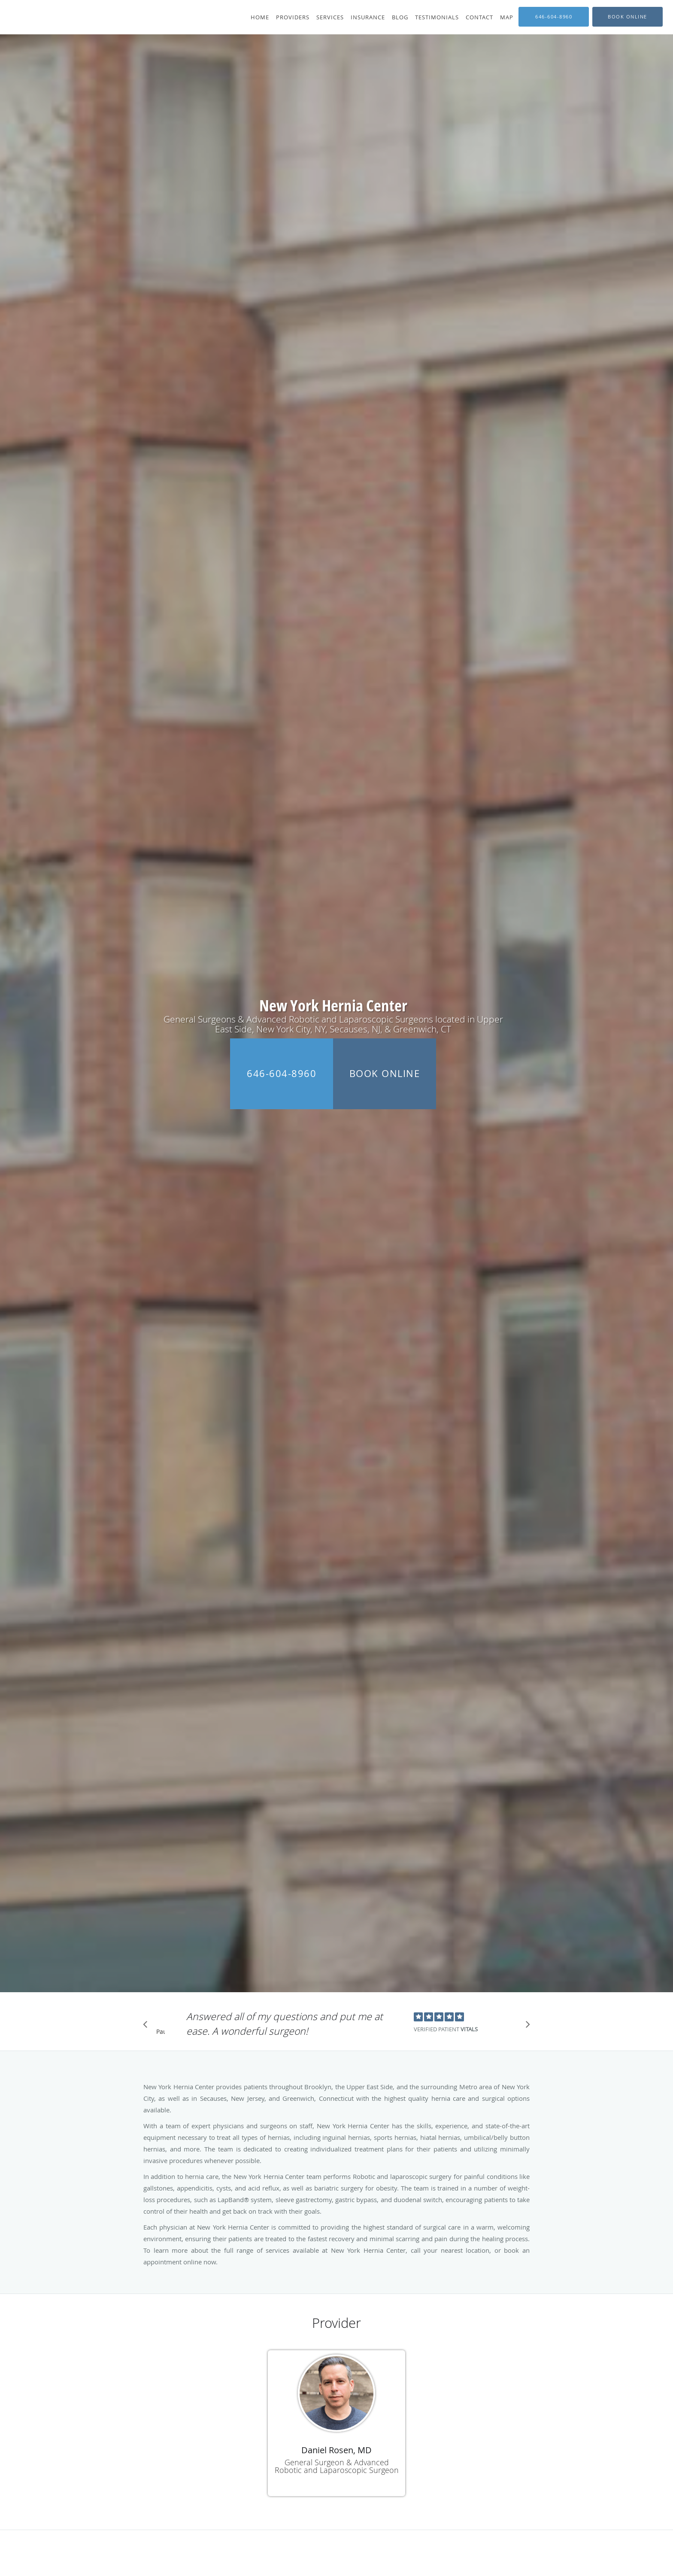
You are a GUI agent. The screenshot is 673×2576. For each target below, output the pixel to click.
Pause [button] (160, 2032)
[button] (627, 17)
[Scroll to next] (525, 2026)
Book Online (384, 1073)
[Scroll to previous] (147, 2026)
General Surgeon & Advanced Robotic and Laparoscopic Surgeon (337, 2466)
